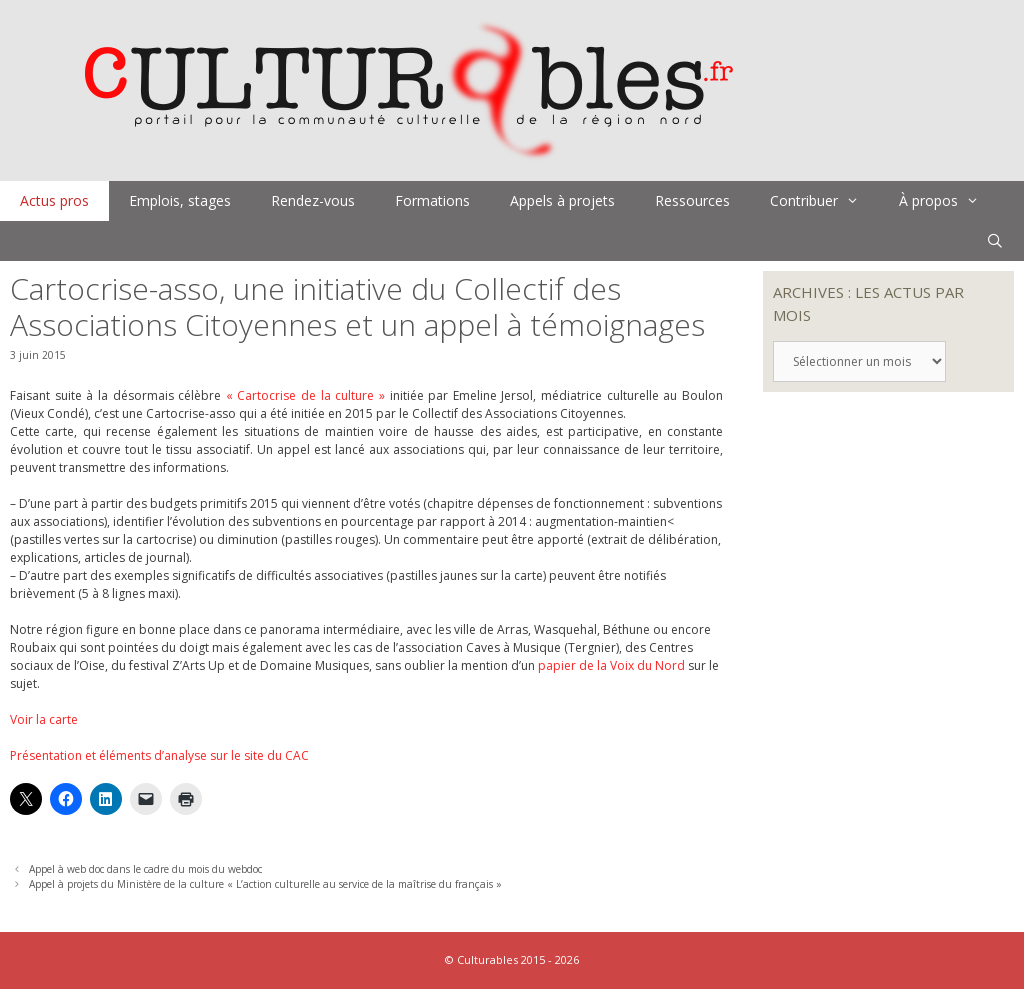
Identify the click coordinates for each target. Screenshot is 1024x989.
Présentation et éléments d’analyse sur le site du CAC (159, 755)
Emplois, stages (180, 200)
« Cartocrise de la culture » (305, 395)
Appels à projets (562, 200)
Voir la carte (44, 719)
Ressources (692, 200)
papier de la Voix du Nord (611, 665)
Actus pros (54, 200)
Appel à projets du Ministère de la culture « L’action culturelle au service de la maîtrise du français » (265, 884)
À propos (949, 201)
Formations (432, 200)
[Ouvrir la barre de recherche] (995, 241)
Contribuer (824, 201)
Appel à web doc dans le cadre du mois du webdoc (145, 869)
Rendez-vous (313, 200)
